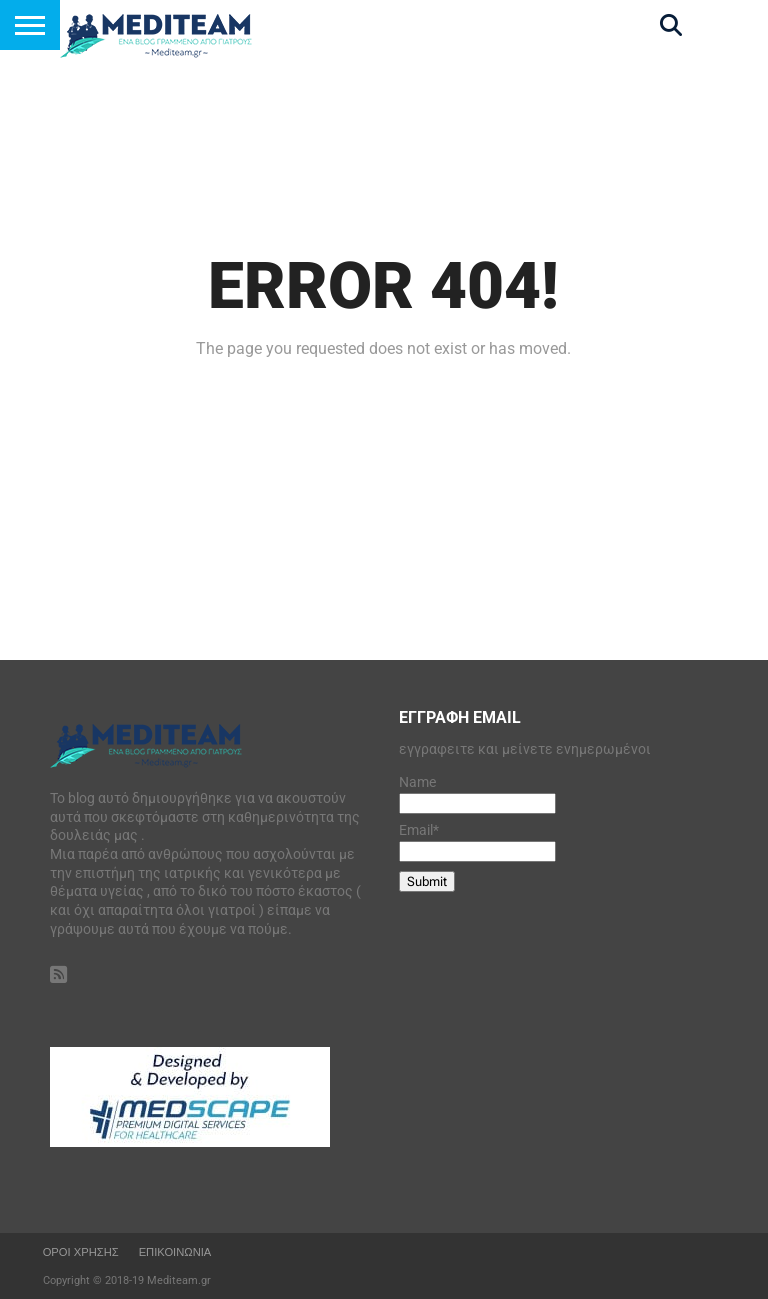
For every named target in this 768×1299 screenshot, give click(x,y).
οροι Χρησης (81, 1252)
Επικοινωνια (175, 1252)
